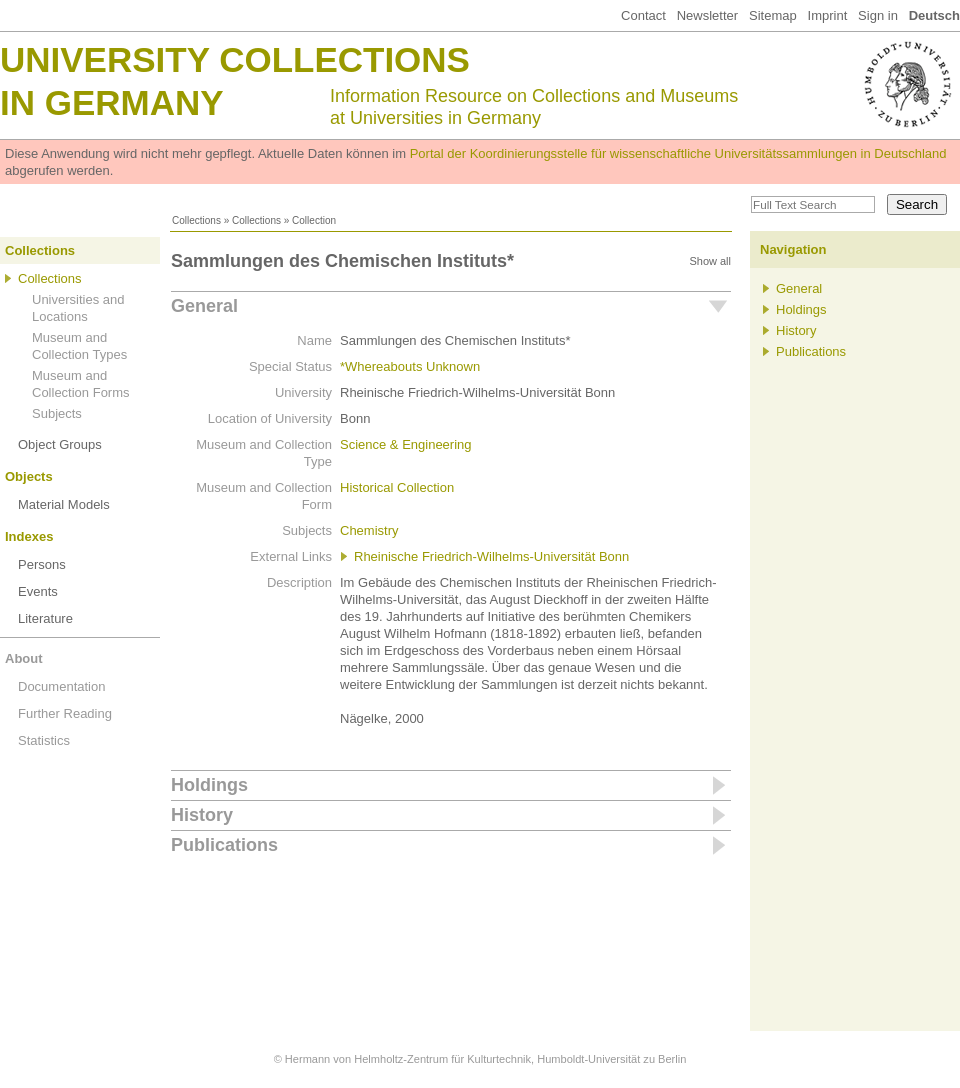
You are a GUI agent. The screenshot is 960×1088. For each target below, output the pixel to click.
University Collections (235, 59)
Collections (196, 220)
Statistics (44, 740)
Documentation (61, 686)
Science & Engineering (406, 444)
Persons (42, 564)
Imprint (828, 15)
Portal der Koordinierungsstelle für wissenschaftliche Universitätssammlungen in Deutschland (678, 153)
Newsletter (707, 15)
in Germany (112, 102)
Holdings (209, 785)
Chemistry (369, 530)
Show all (710, 261)
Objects (29, 476)
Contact (643, 15)
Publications (224, 845)
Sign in (878, 15)
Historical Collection (397, 487)
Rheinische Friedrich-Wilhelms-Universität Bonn (491, 556)
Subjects (57, 413)
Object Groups (60, 444)
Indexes (29, 536)
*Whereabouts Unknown (410, 366)
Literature (45, 618)
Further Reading (65, 713)
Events (38, 591)
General (204, 306)
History (202, 815)
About (24, 658)
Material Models (64, 504)
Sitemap (773, 15)
